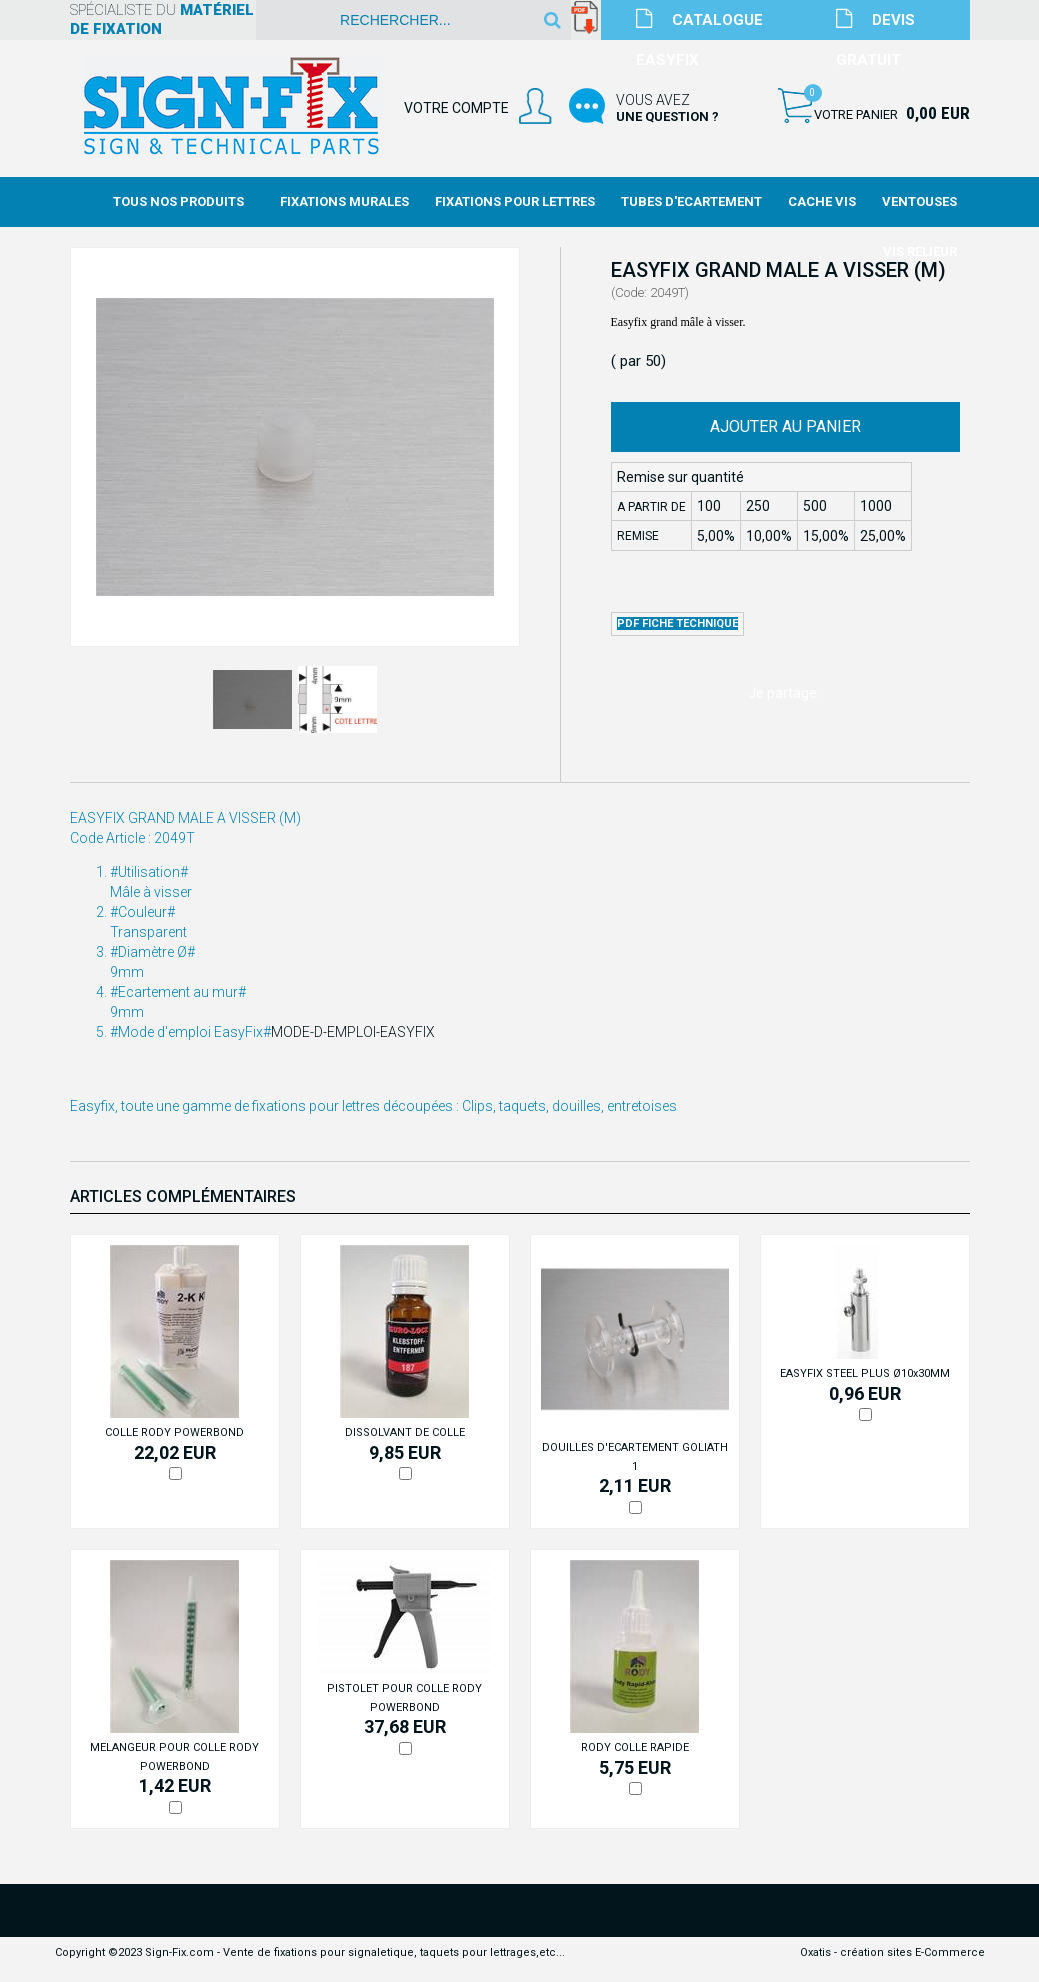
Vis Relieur (920, 251)
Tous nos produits (178, 201)
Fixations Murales (344, 201)
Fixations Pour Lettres (515, 201)
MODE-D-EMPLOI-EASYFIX (353, 1032)
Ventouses (919, 201)
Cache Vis (822, 201)
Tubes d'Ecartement (691, 201)
